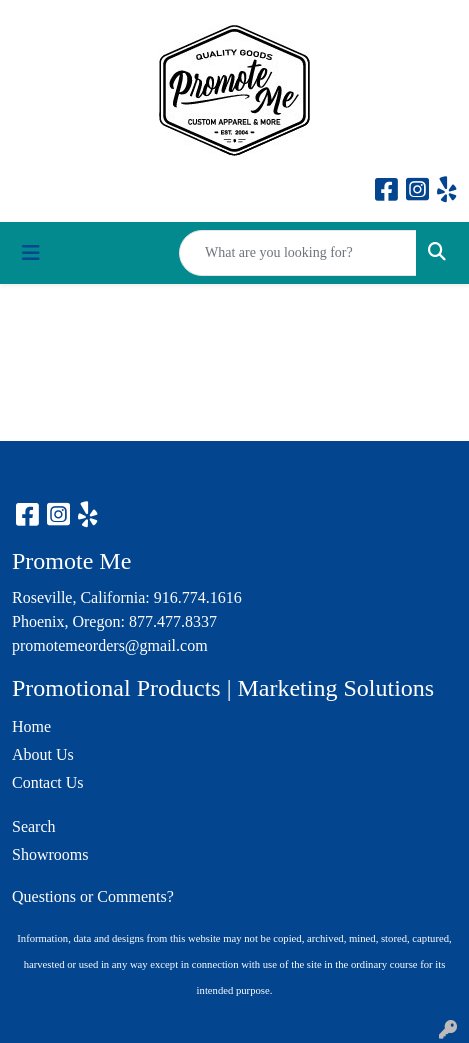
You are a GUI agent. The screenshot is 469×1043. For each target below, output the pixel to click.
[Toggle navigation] (31, 253)
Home (31, 726)
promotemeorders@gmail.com (110, 645)
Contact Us (48, 782)
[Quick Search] (298, 253)
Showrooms (50, 854)
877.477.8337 (173, 621)
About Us (43, 754)
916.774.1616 (198, 597)
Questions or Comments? (93, 896)
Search (34, 826)
